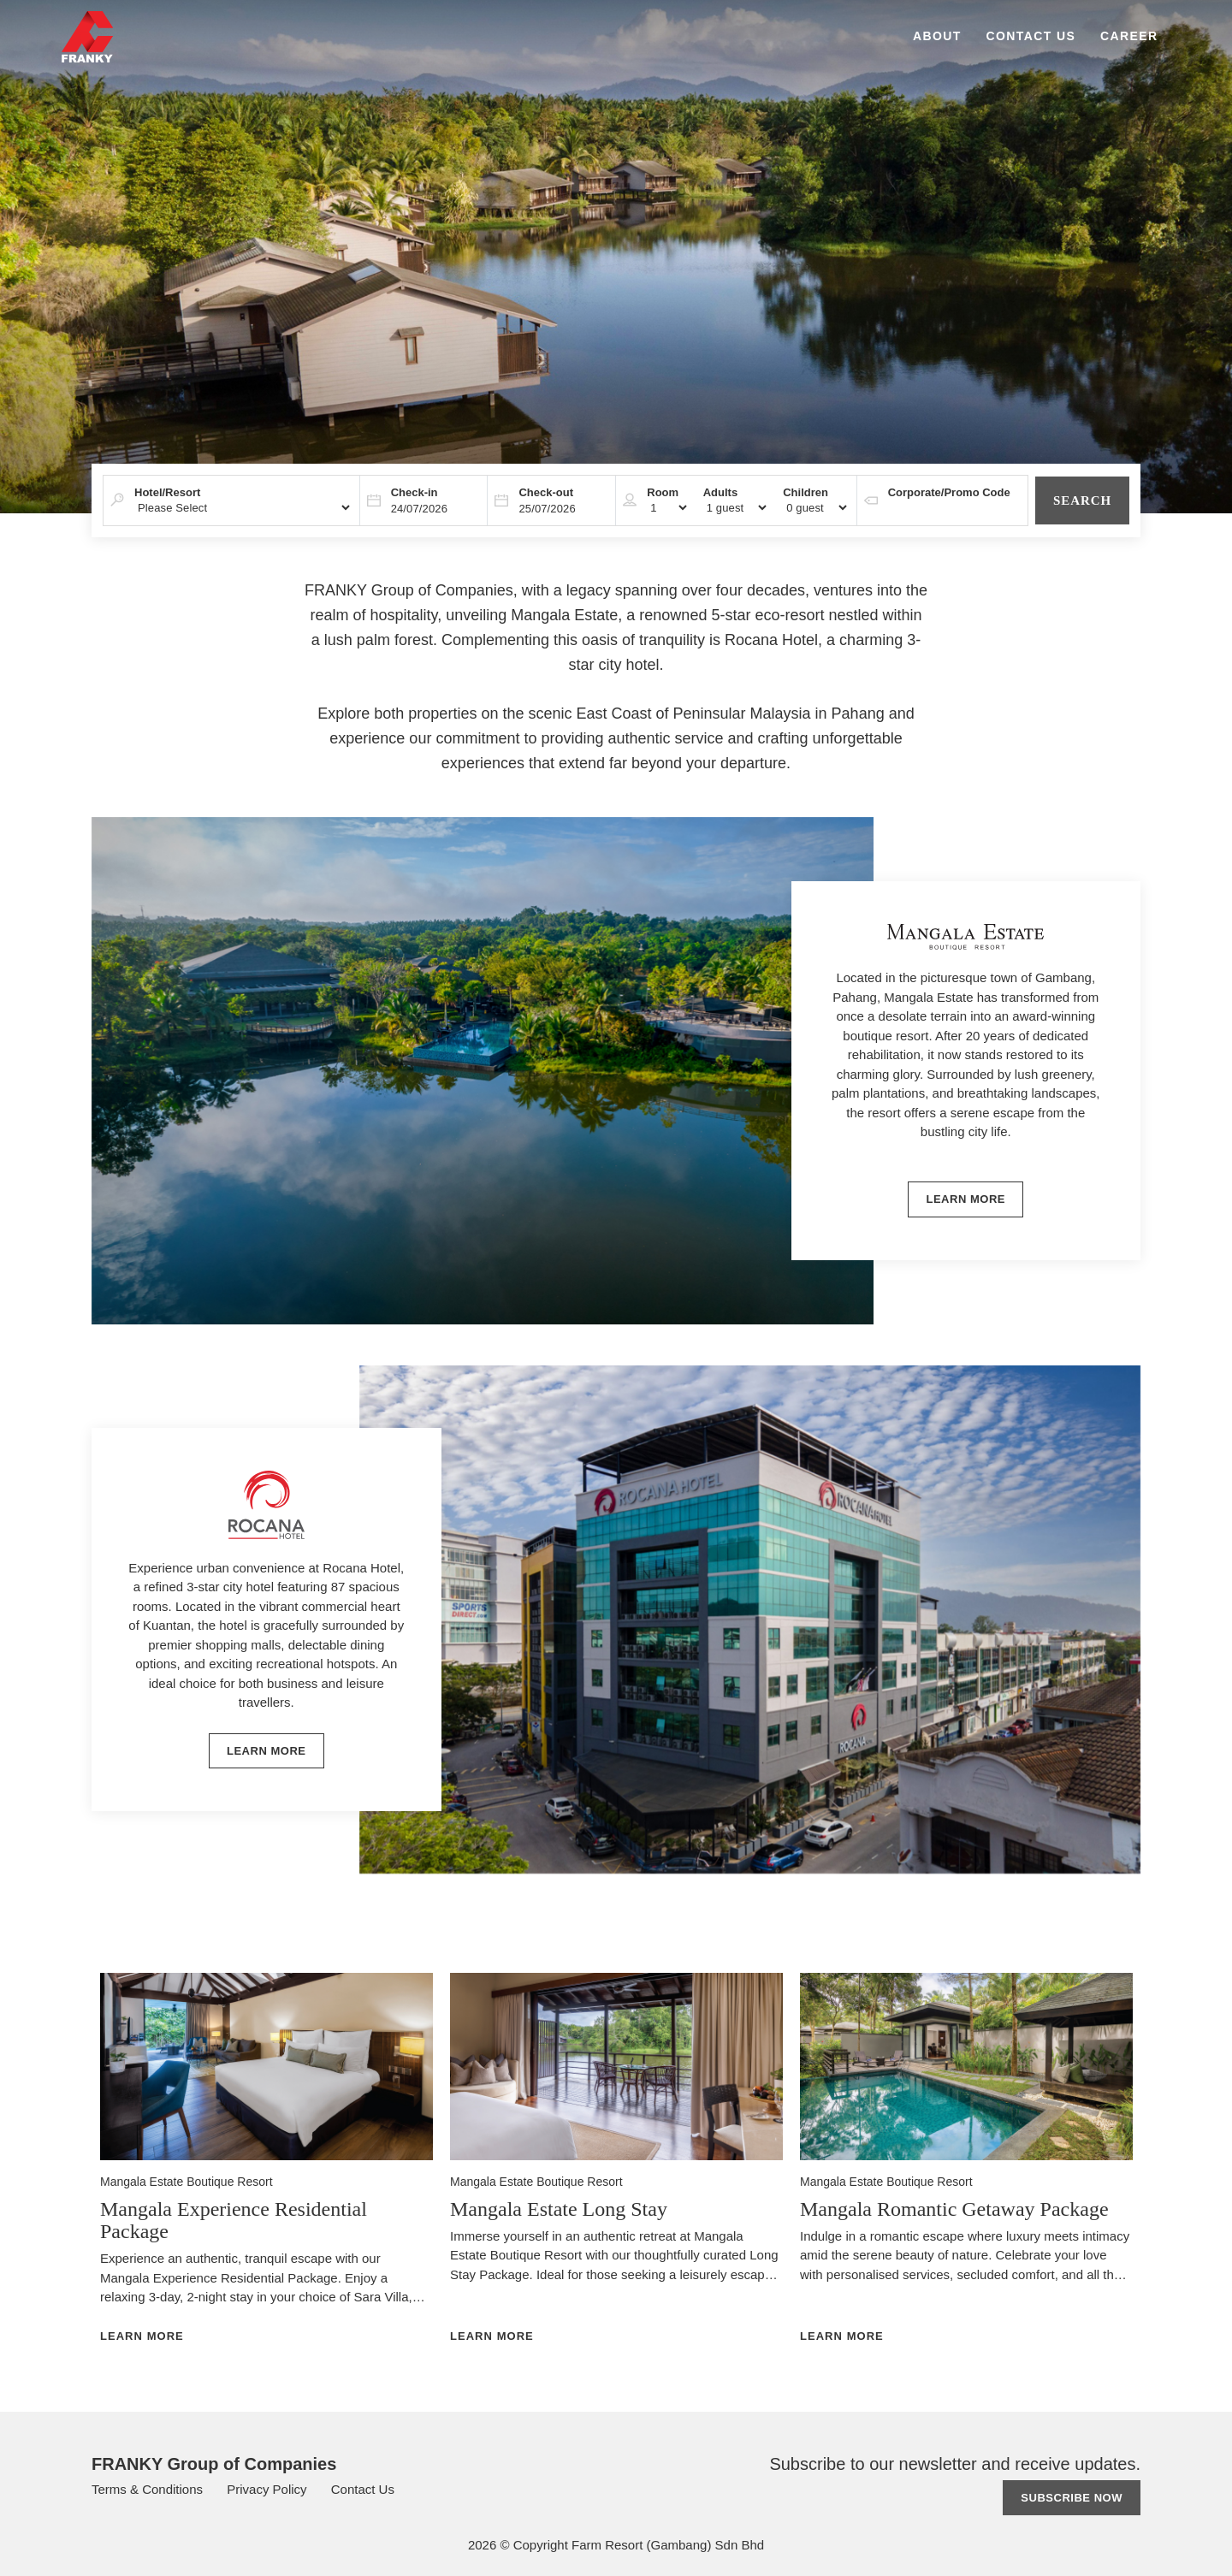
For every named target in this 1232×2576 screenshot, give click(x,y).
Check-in (414, 492)
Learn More (142, 2336)
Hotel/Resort (167, 492)
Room (662, 492)
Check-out (545, 492)
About (937, 36)
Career (1129, 36)
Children (805, 492)
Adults (720, 492)
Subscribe (1071, 2498)
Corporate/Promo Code (949, 492)
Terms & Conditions (149, 2489)
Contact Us (1031, 36)
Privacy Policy (269, 2489)
